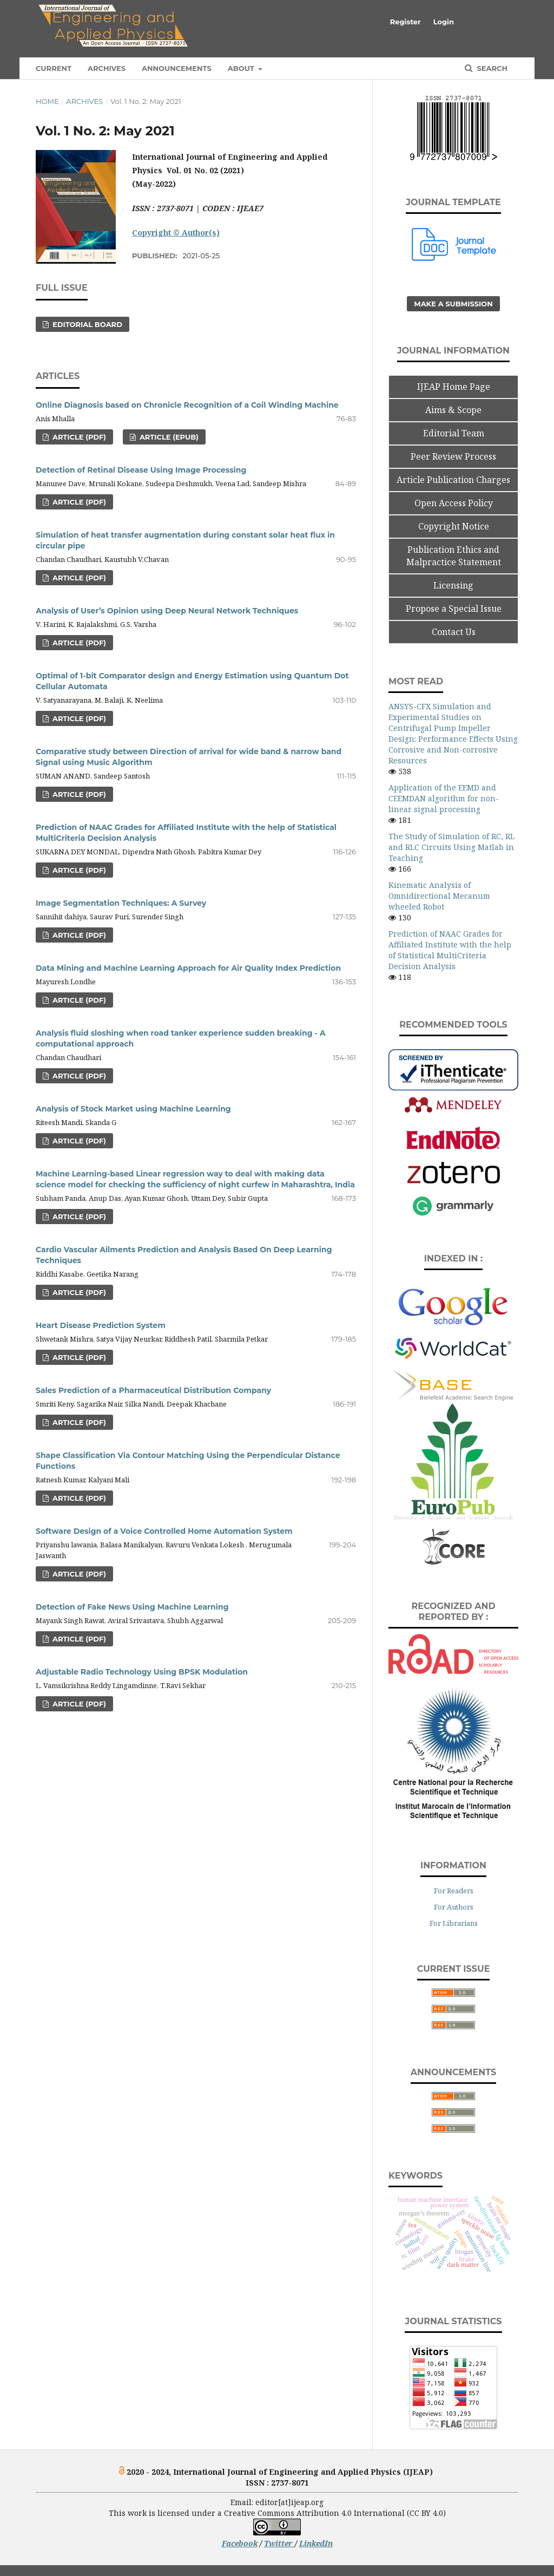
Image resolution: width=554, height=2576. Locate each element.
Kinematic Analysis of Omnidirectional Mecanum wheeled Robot (439, 896)
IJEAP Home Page (453, 387)
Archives (107, 68)
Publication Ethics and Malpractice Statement (453, 556)
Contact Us (454, 632)
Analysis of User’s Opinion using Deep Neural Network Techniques (167, 611)
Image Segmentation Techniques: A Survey (121, 903)
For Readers (453, 1890)
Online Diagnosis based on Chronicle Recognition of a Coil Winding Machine (187, 405)
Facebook (240, 2543)
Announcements (177, 68)
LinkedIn (316, 2543)
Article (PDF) (78, 437)
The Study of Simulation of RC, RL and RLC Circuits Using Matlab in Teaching (451, 847)
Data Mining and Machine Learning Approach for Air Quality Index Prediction (188, 968)
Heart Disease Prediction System (101, 1325)
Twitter (279, 2543)
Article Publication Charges (453, 480)
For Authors (453, 1907)
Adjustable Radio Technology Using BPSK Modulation (142, 1672)
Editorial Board (86, 324)
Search (491, 68)
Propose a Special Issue (454, 608)
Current (53, 68)
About (242, 68)
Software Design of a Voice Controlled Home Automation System (164, 1531)
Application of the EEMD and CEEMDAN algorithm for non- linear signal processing (443, 798)
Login (443, 21)
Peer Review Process (453, 456)
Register (405, 21)
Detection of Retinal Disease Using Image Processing (141, 470)
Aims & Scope (453, 410)
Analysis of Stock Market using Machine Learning (133, 1109)
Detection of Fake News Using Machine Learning (132, 1607)
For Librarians (454, 1923)
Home (47, 101)
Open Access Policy (453, 503)
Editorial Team (453, 433)
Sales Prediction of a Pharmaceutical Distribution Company (153, 1390)
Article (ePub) (168, 437)
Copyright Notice (453, 526)
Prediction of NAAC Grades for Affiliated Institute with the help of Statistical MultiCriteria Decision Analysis (449, 950)
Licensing (453, 585)
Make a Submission (453, 303)
